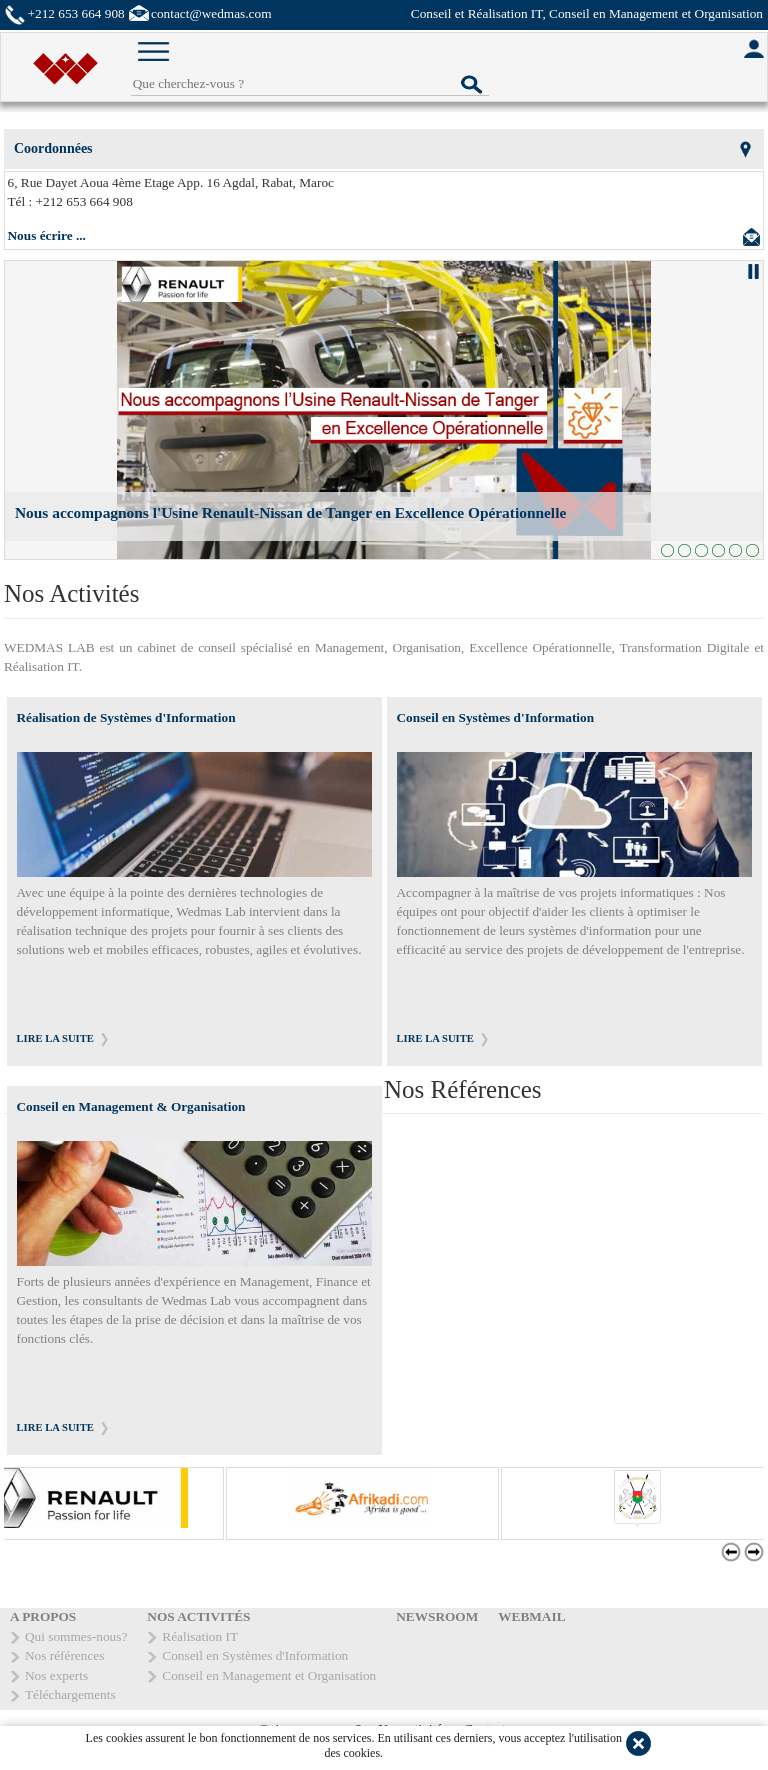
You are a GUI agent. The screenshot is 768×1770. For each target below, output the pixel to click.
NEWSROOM (437, 1616)
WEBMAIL (531, 1616)
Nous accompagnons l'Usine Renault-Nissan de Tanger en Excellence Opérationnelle (290, 512)
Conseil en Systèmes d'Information (496, 717)
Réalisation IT (200, 1636)
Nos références (64, 1655)
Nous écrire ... (47, 235)
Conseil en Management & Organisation (131, 1106)
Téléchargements (70, 1694)
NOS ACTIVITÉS (198, 1616)
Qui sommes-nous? (76, 1636)
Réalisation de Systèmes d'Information (126, 717)
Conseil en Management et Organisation (269, 1675)
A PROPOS (43, 1616)
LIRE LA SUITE (55, 1038)
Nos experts (56, 1675)
